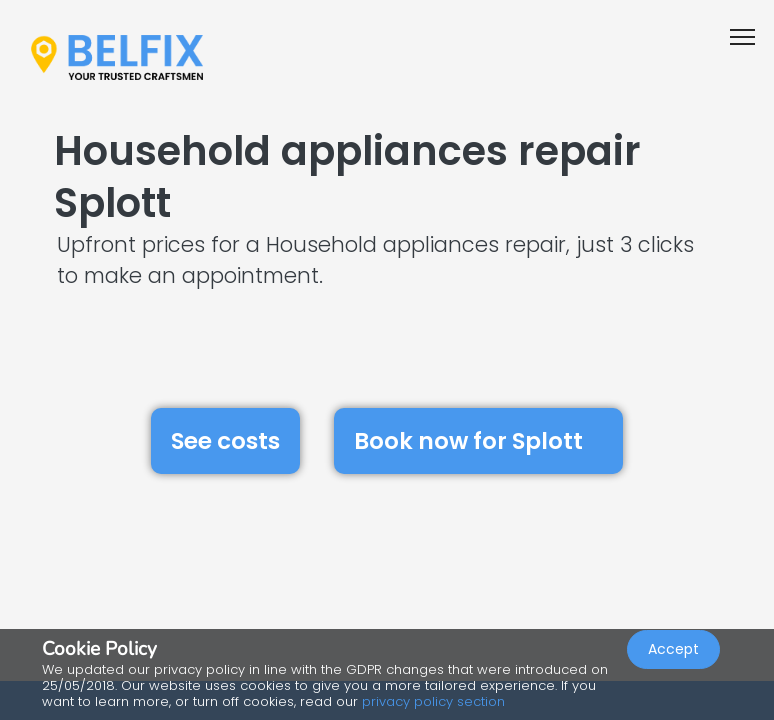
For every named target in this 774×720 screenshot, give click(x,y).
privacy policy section (433, 701)
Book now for (478, 440)
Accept (673, 656)
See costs (225, 441)
